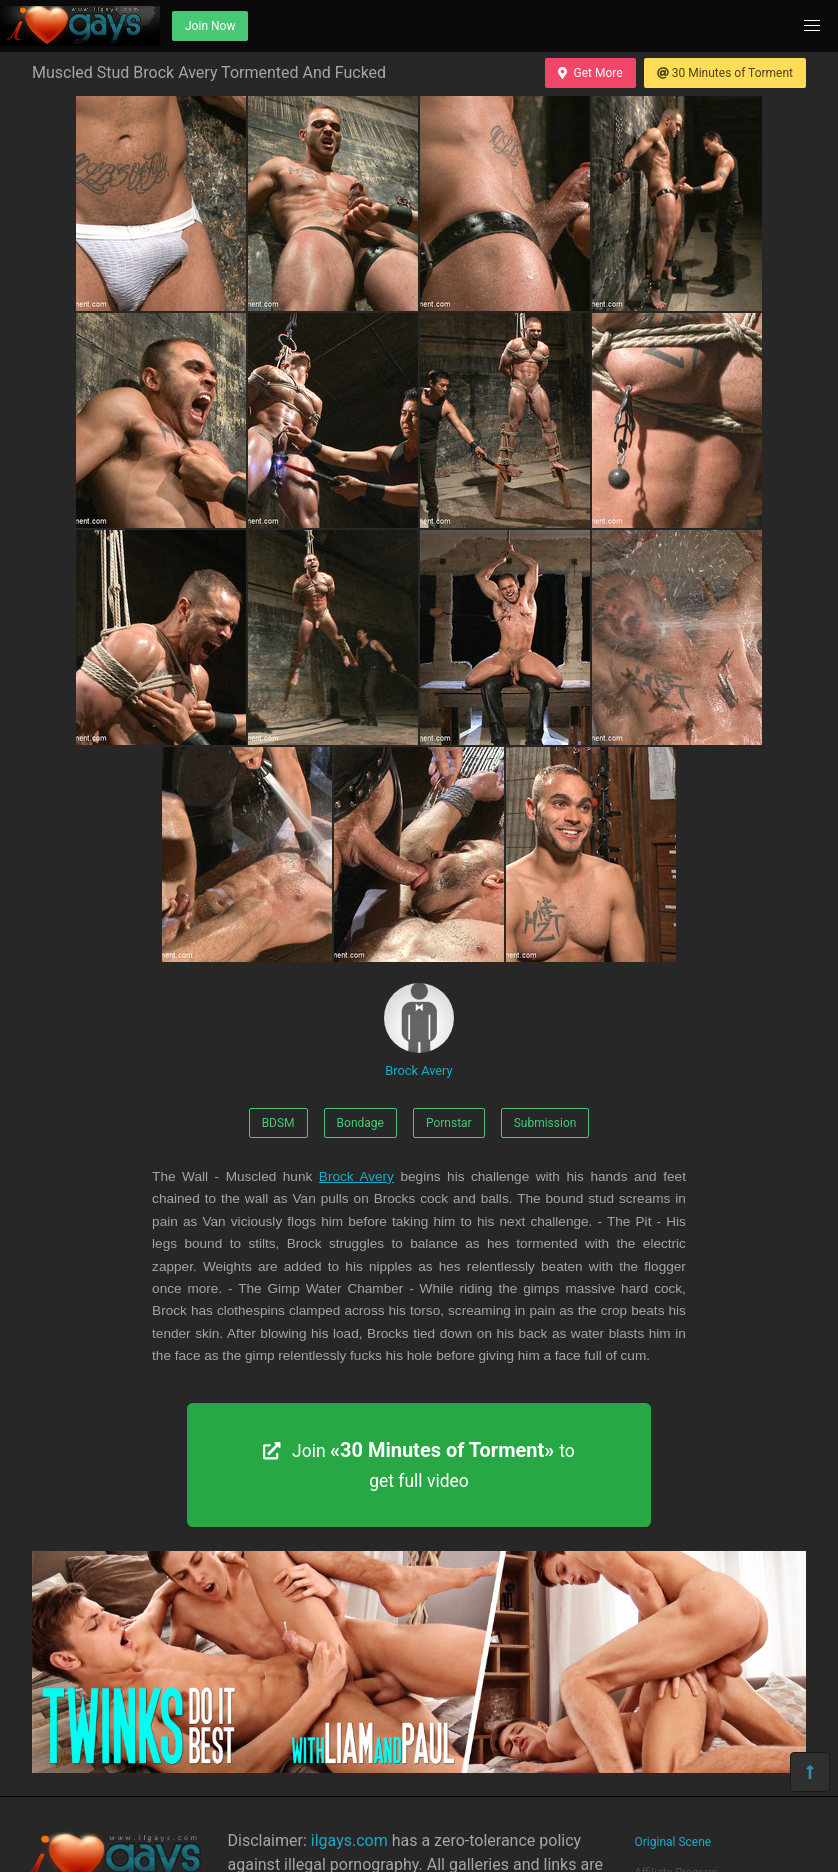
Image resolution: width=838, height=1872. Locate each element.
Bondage (360, 1123)
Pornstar (449, 1123)
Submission (545, 1123)
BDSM (278, 1123)
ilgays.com (349, 1840)
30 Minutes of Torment (725, 73)
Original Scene (673, 1842)
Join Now (210, 26)
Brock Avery (419, 1030)
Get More (590, 73)
